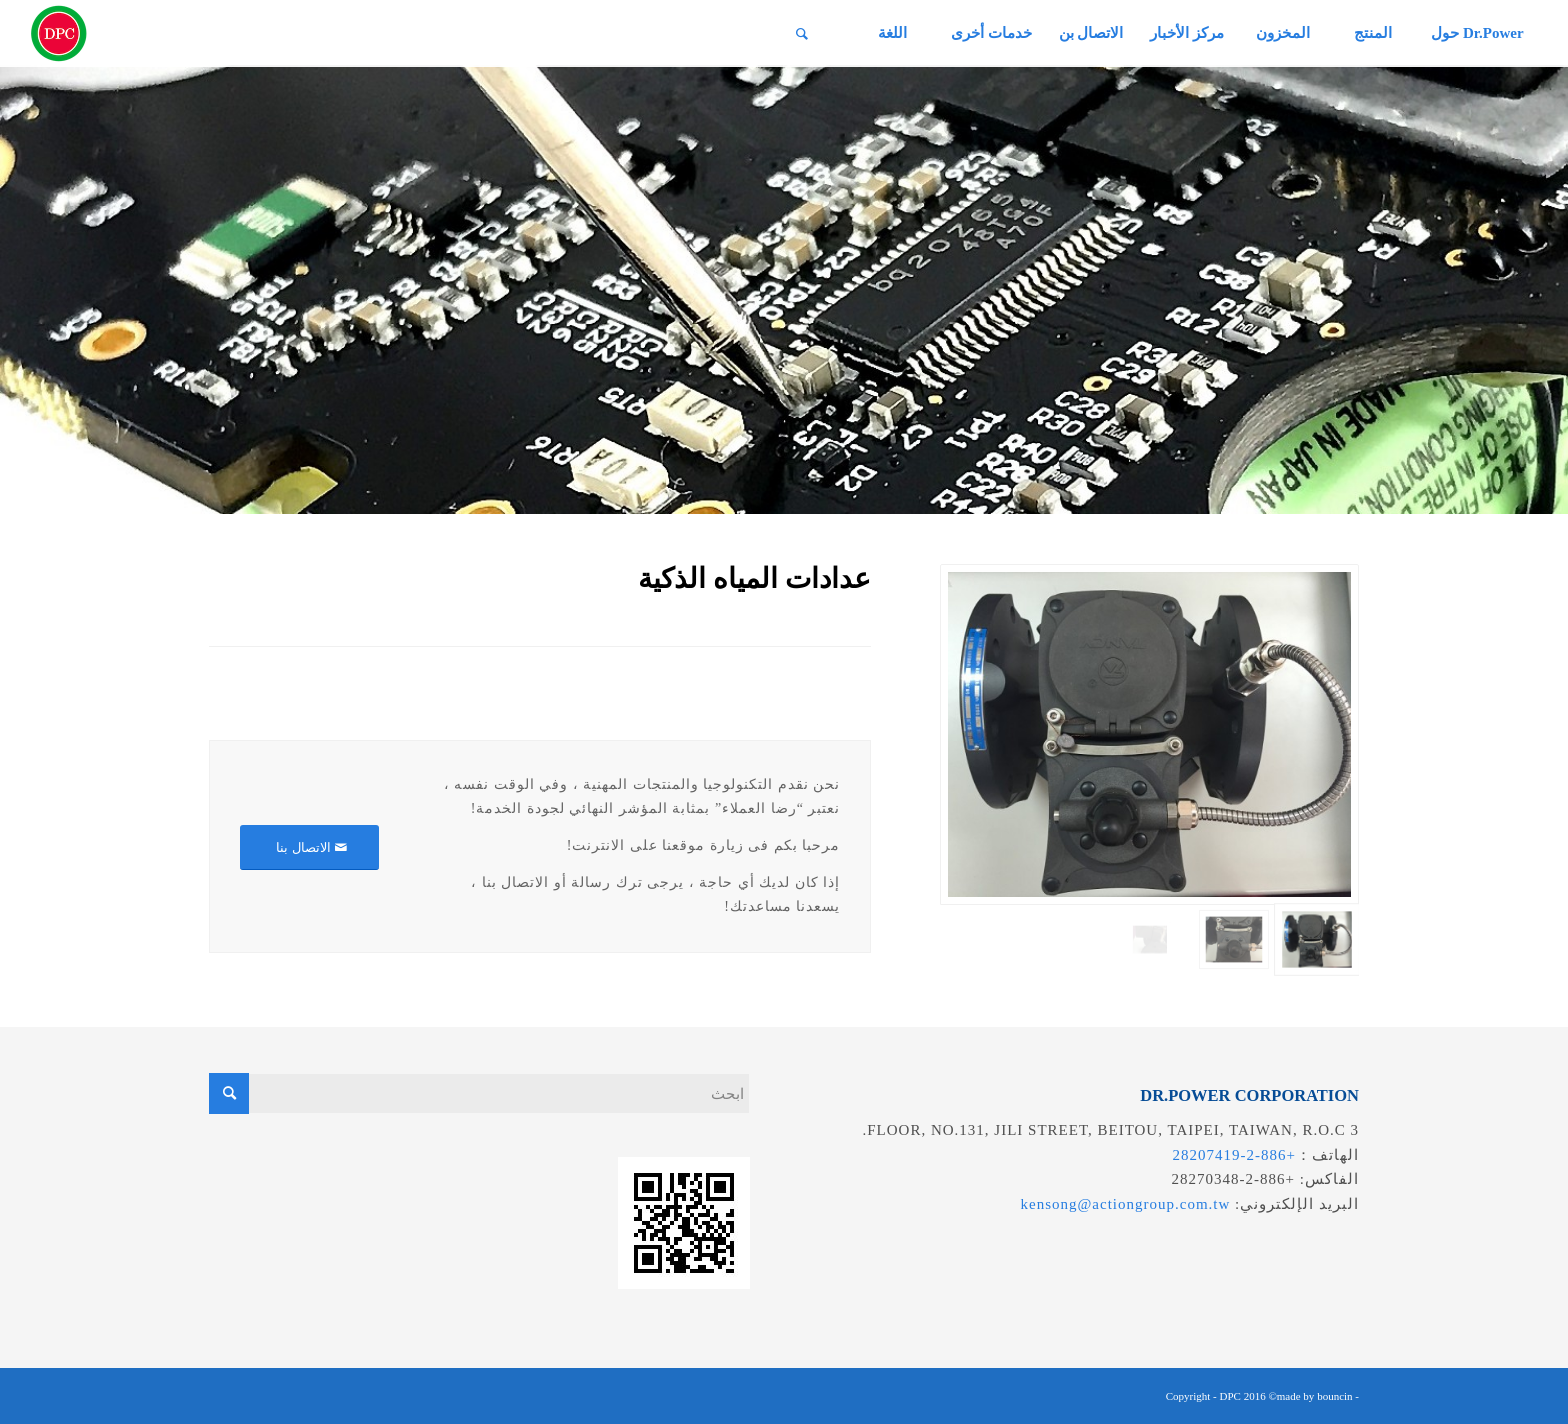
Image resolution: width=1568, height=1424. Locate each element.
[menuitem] (1476, 33)
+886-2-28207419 (1234, 1155)
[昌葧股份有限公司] (59, 33)
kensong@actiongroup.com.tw (1126, 1204)
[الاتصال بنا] (309, 847)
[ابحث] (802, 33)
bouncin (1334, 1396)
